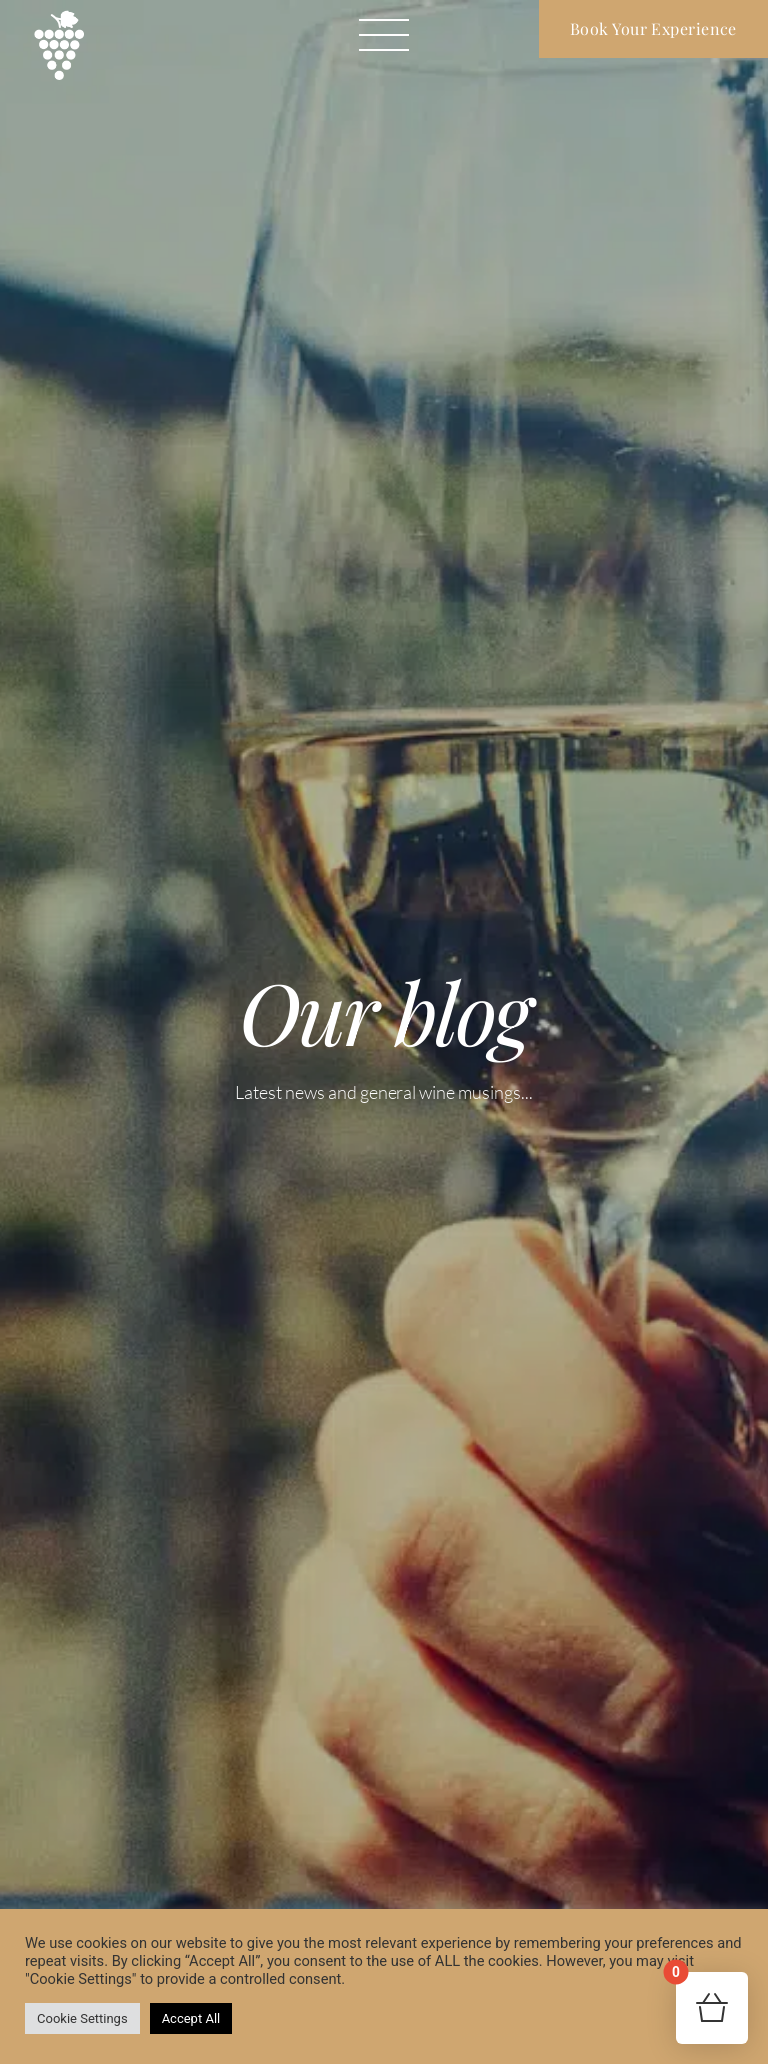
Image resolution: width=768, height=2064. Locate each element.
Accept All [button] (191, 2018)
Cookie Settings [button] (82, 2018)
